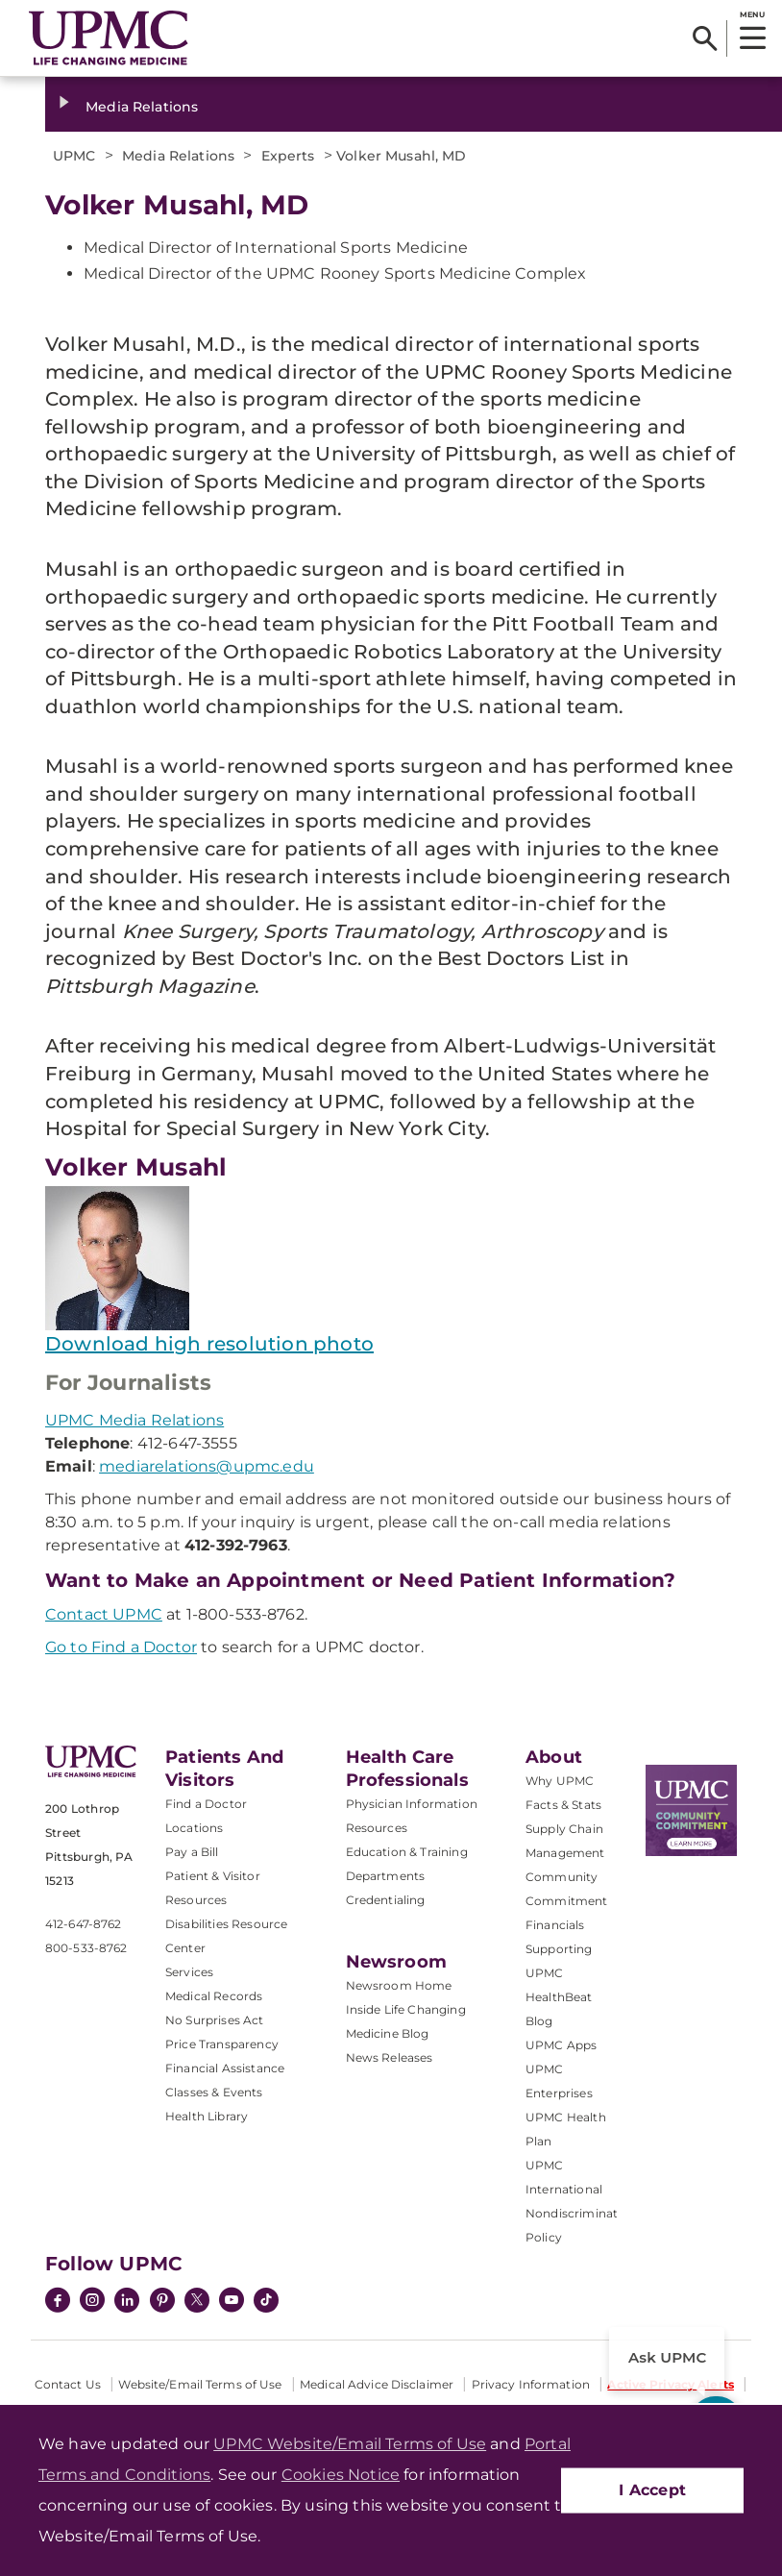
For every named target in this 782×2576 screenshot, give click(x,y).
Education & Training (407, 1852)
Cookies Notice (340, 2474)
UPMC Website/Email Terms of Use (349, 2444)
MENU (752, 14)
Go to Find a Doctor (121, 1647)
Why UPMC (559, 1780)
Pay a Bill (192, 1852)
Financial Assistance (224, 2068)
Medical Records (213, 1996)
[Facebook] (57, 2302)
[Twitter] (196, 2300)
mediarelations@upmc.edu (206, 1466)
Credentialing (386, 1900)
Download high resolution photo (209, 1343)
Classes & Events (214, 2092)
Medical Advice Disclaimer (376, 2384)
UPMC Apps (561, 2045)
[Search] (705, 38)
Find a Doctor (206, 1803)
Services (189, 1972)
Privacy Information (531, 2384)
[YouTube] (231, 2302)
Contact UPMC (103, 1614)
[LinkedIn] (126, 2302)
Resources (376, 1828)
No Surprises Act (214, 2020)
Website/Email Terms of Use (199, 2384)
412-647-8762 (83, 1924)
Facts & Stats (563, 1804)
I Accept (652, 2490)
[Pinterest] (162, 2302)
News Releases (389, 2057)
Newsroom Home (399, 1985)
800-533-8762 (86, 1948)
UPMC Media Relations (134, 1420)
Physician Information (411, 1803)
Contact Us (68, 2384)
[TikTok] (266, 2300)
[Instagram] (92, 2302)
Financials (555, 1925)
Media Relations (142, 106)
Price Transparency (222, 2044)
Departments (386, 1876)
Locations (194, 1828)
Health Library (206, 2116)
